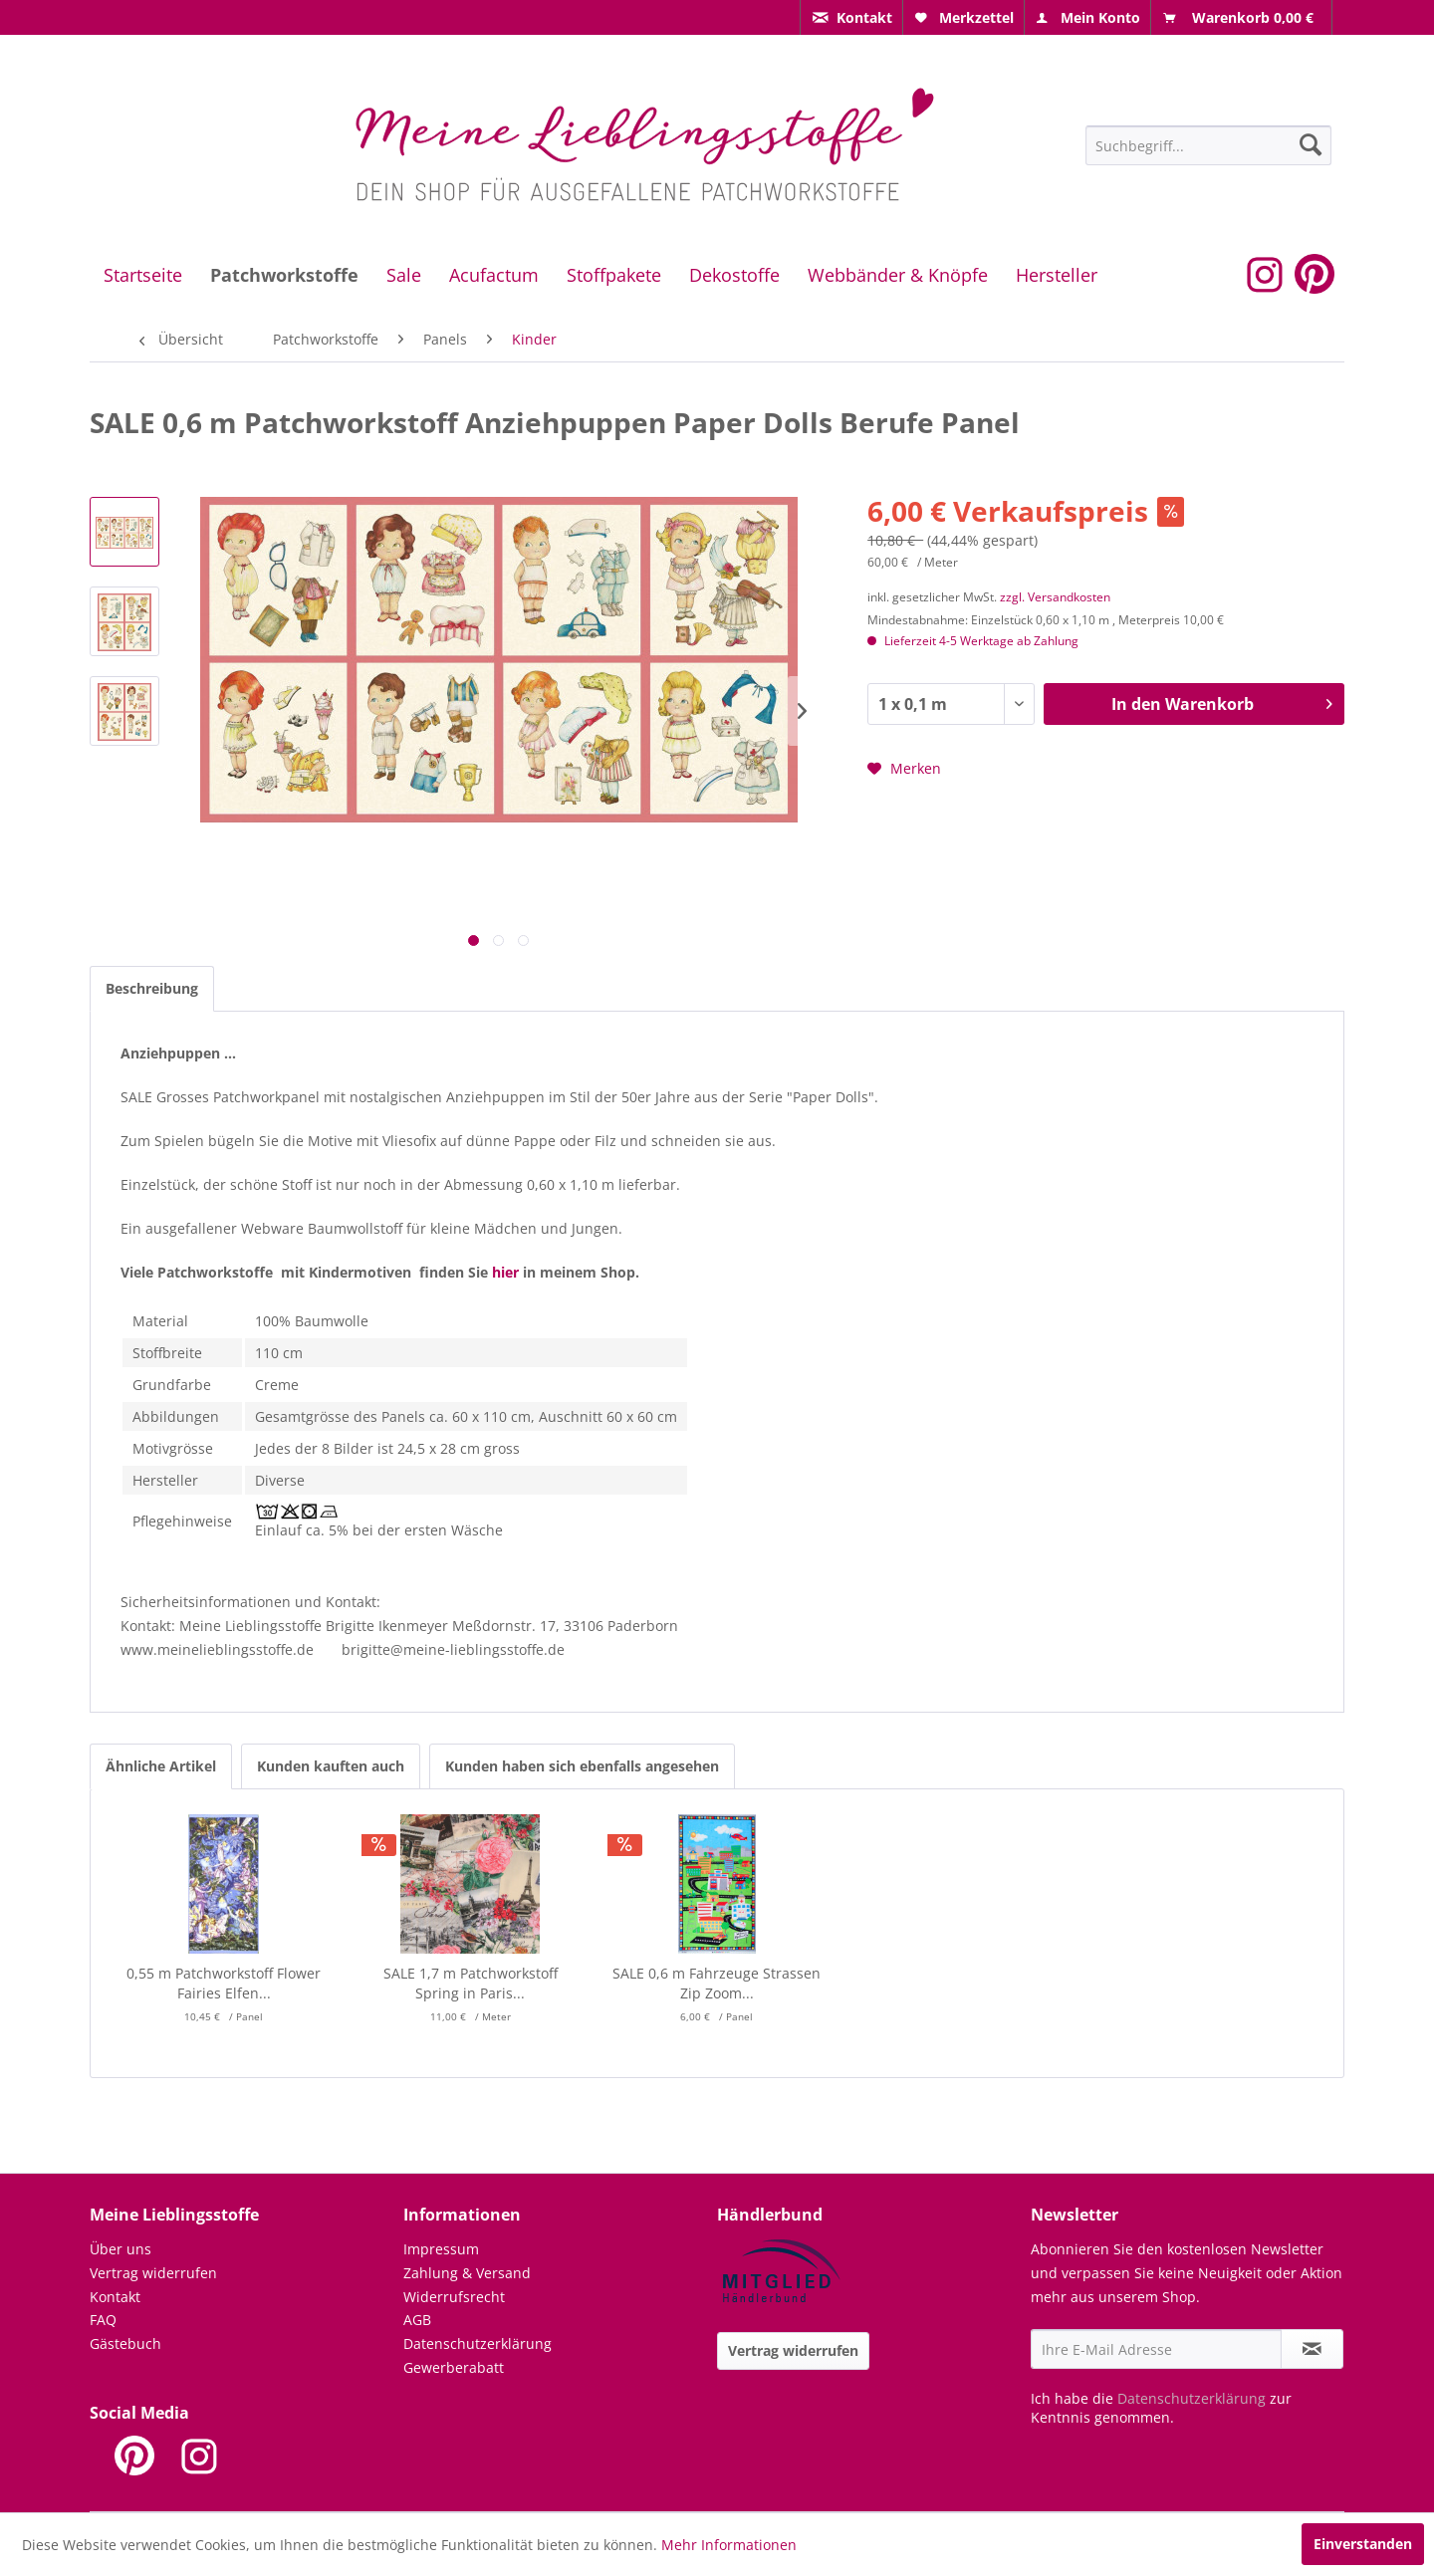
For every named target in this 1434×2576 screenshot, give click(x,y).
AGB (417, 2319)
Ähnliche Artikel (161, 1765)
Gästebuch (125, 2343)
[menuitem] (851, 17)
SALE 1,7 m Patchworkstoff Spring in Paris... (470, 1983)
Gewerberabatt (453, 2367)
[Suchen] (1310, 144)
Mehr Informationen (729, 2544)
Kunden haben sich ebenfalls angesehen (582, 1765)
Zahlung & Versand (467, 2272)
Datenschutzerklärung (477, 2343)
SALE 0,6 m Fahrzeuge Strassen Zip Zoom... (716, 1983)
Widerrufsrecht (454, 2296)
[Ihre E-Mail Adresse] (1156, 2349)
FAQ (103, 2319)
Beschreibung (152, 988)
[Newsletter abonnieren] (1312, 2349)
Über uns (120, 2248)
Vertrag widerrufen (153, 2272)
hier (505, 1272)
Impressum (441, 2248)
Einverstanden (1363, 2543)
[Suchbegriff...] (1208, 145)
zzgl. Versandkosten (1055, 596)
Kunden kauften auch (330, 1765)
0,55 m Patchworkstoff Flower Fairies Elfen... (223, 1983)
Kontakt (115, 2296)
